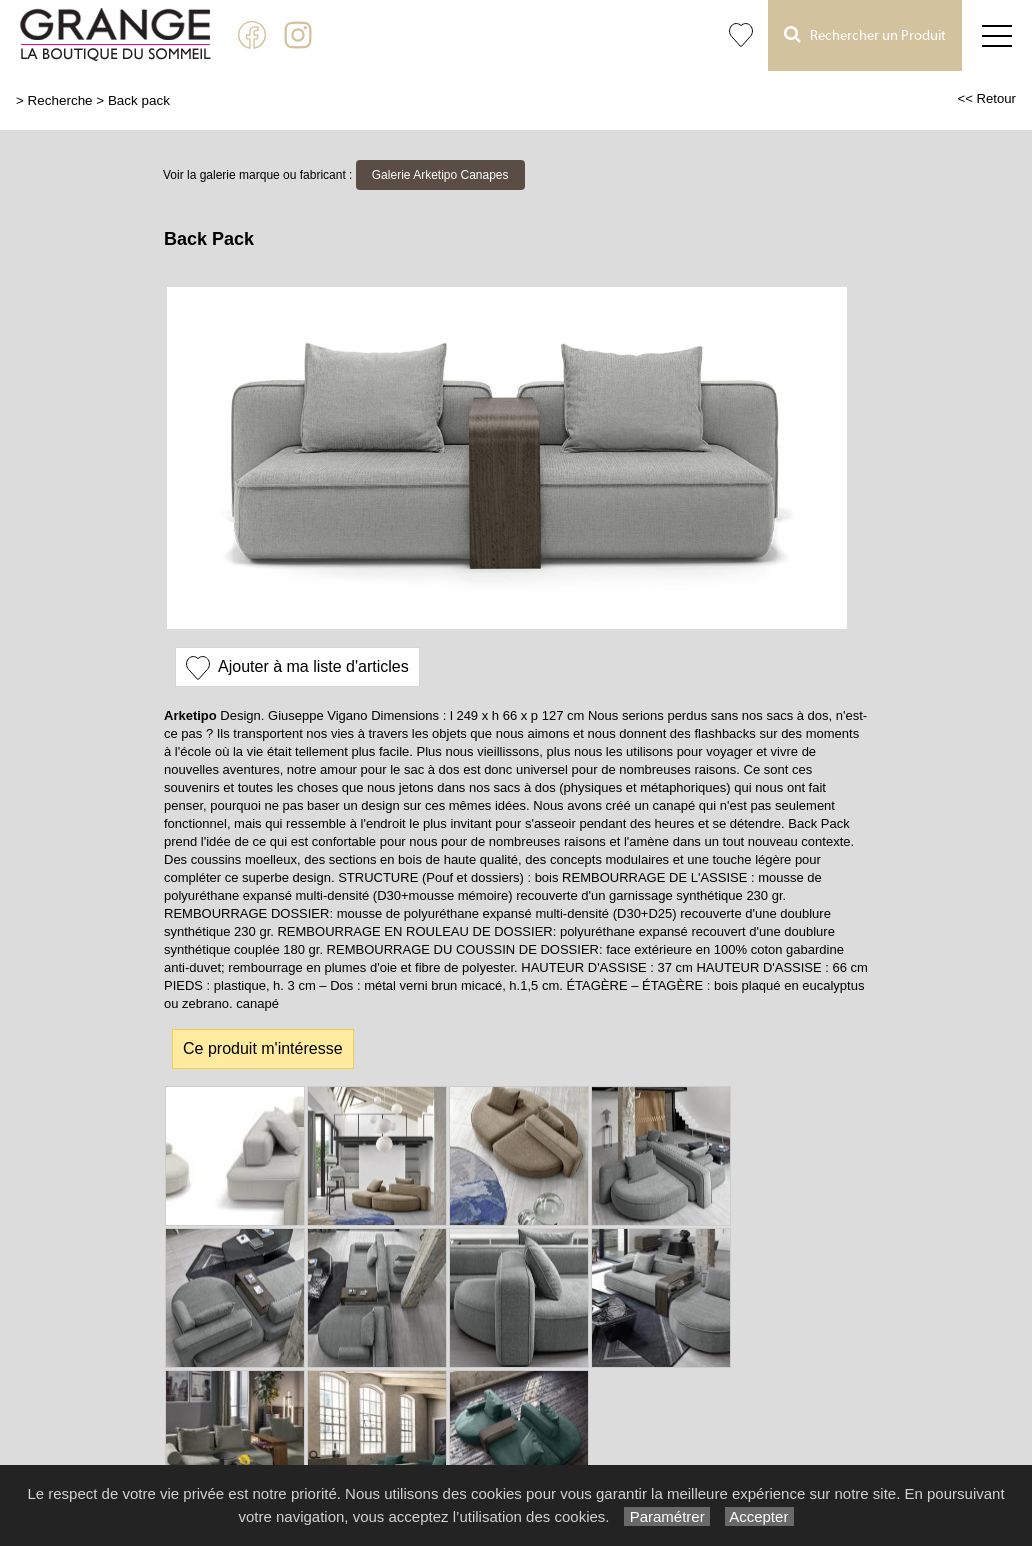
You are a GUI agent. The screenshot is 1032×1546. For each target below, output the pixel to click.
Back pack (139, 100)
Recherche (60, 100)
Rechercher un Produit (865, 34)
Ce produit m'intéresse (263, 1048)
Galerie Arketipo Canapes (440, 175)
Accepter (759, 1516)
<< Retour (986, 98)
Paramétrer (666, 1516)
